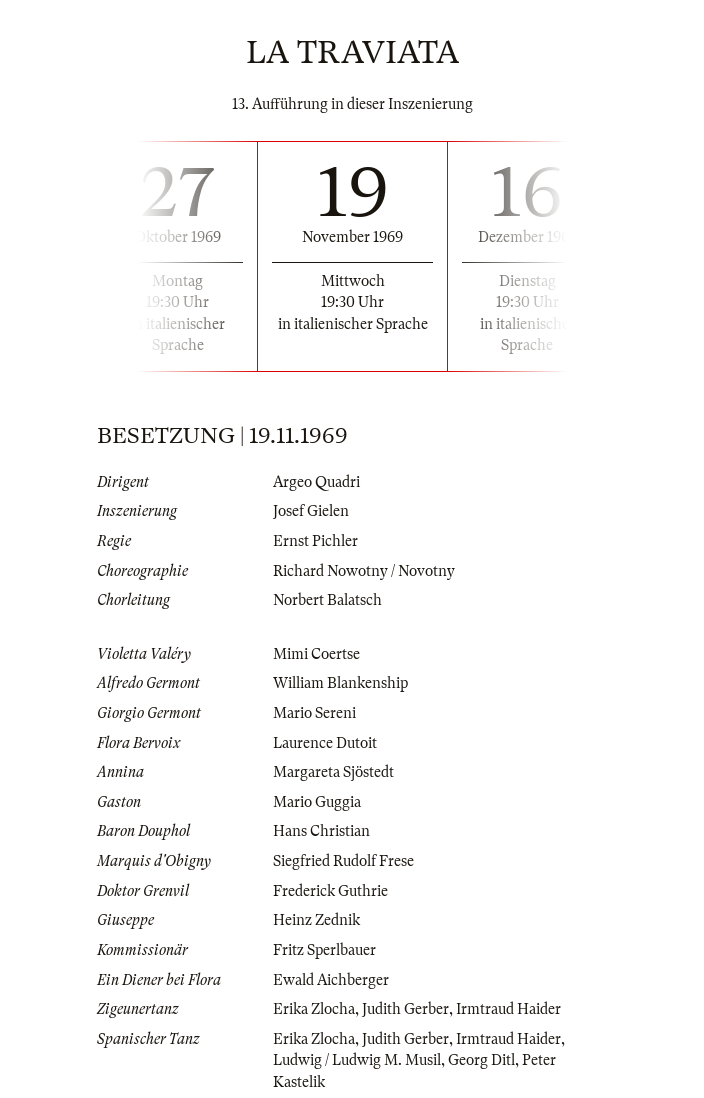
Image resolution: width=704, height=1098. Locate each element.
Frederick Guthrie (330, 891)
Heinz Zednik (316, 920)
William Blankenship (340, 683)
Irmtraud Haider (508, 1009)
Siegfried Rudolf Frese (343, 861)
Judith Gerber (405, 1009)
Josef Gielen (311, 511)
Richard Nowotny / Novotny (364, 571)
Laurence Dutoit (325, 743)
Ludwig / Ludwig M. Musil (357, 1060)
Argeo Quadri (316, 482)
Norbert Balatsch (327, 600)
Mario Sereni (314, 713)
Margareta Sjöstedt (333, 772)
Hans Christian (321, 831)
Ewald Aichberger (331, 980)
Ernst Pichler (315, 541)
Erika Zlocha (314, 1009)
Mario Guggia (317, 802)
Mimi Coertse (316, 654)
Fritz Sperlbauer (324, 950)
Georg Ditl (481, 1060)
